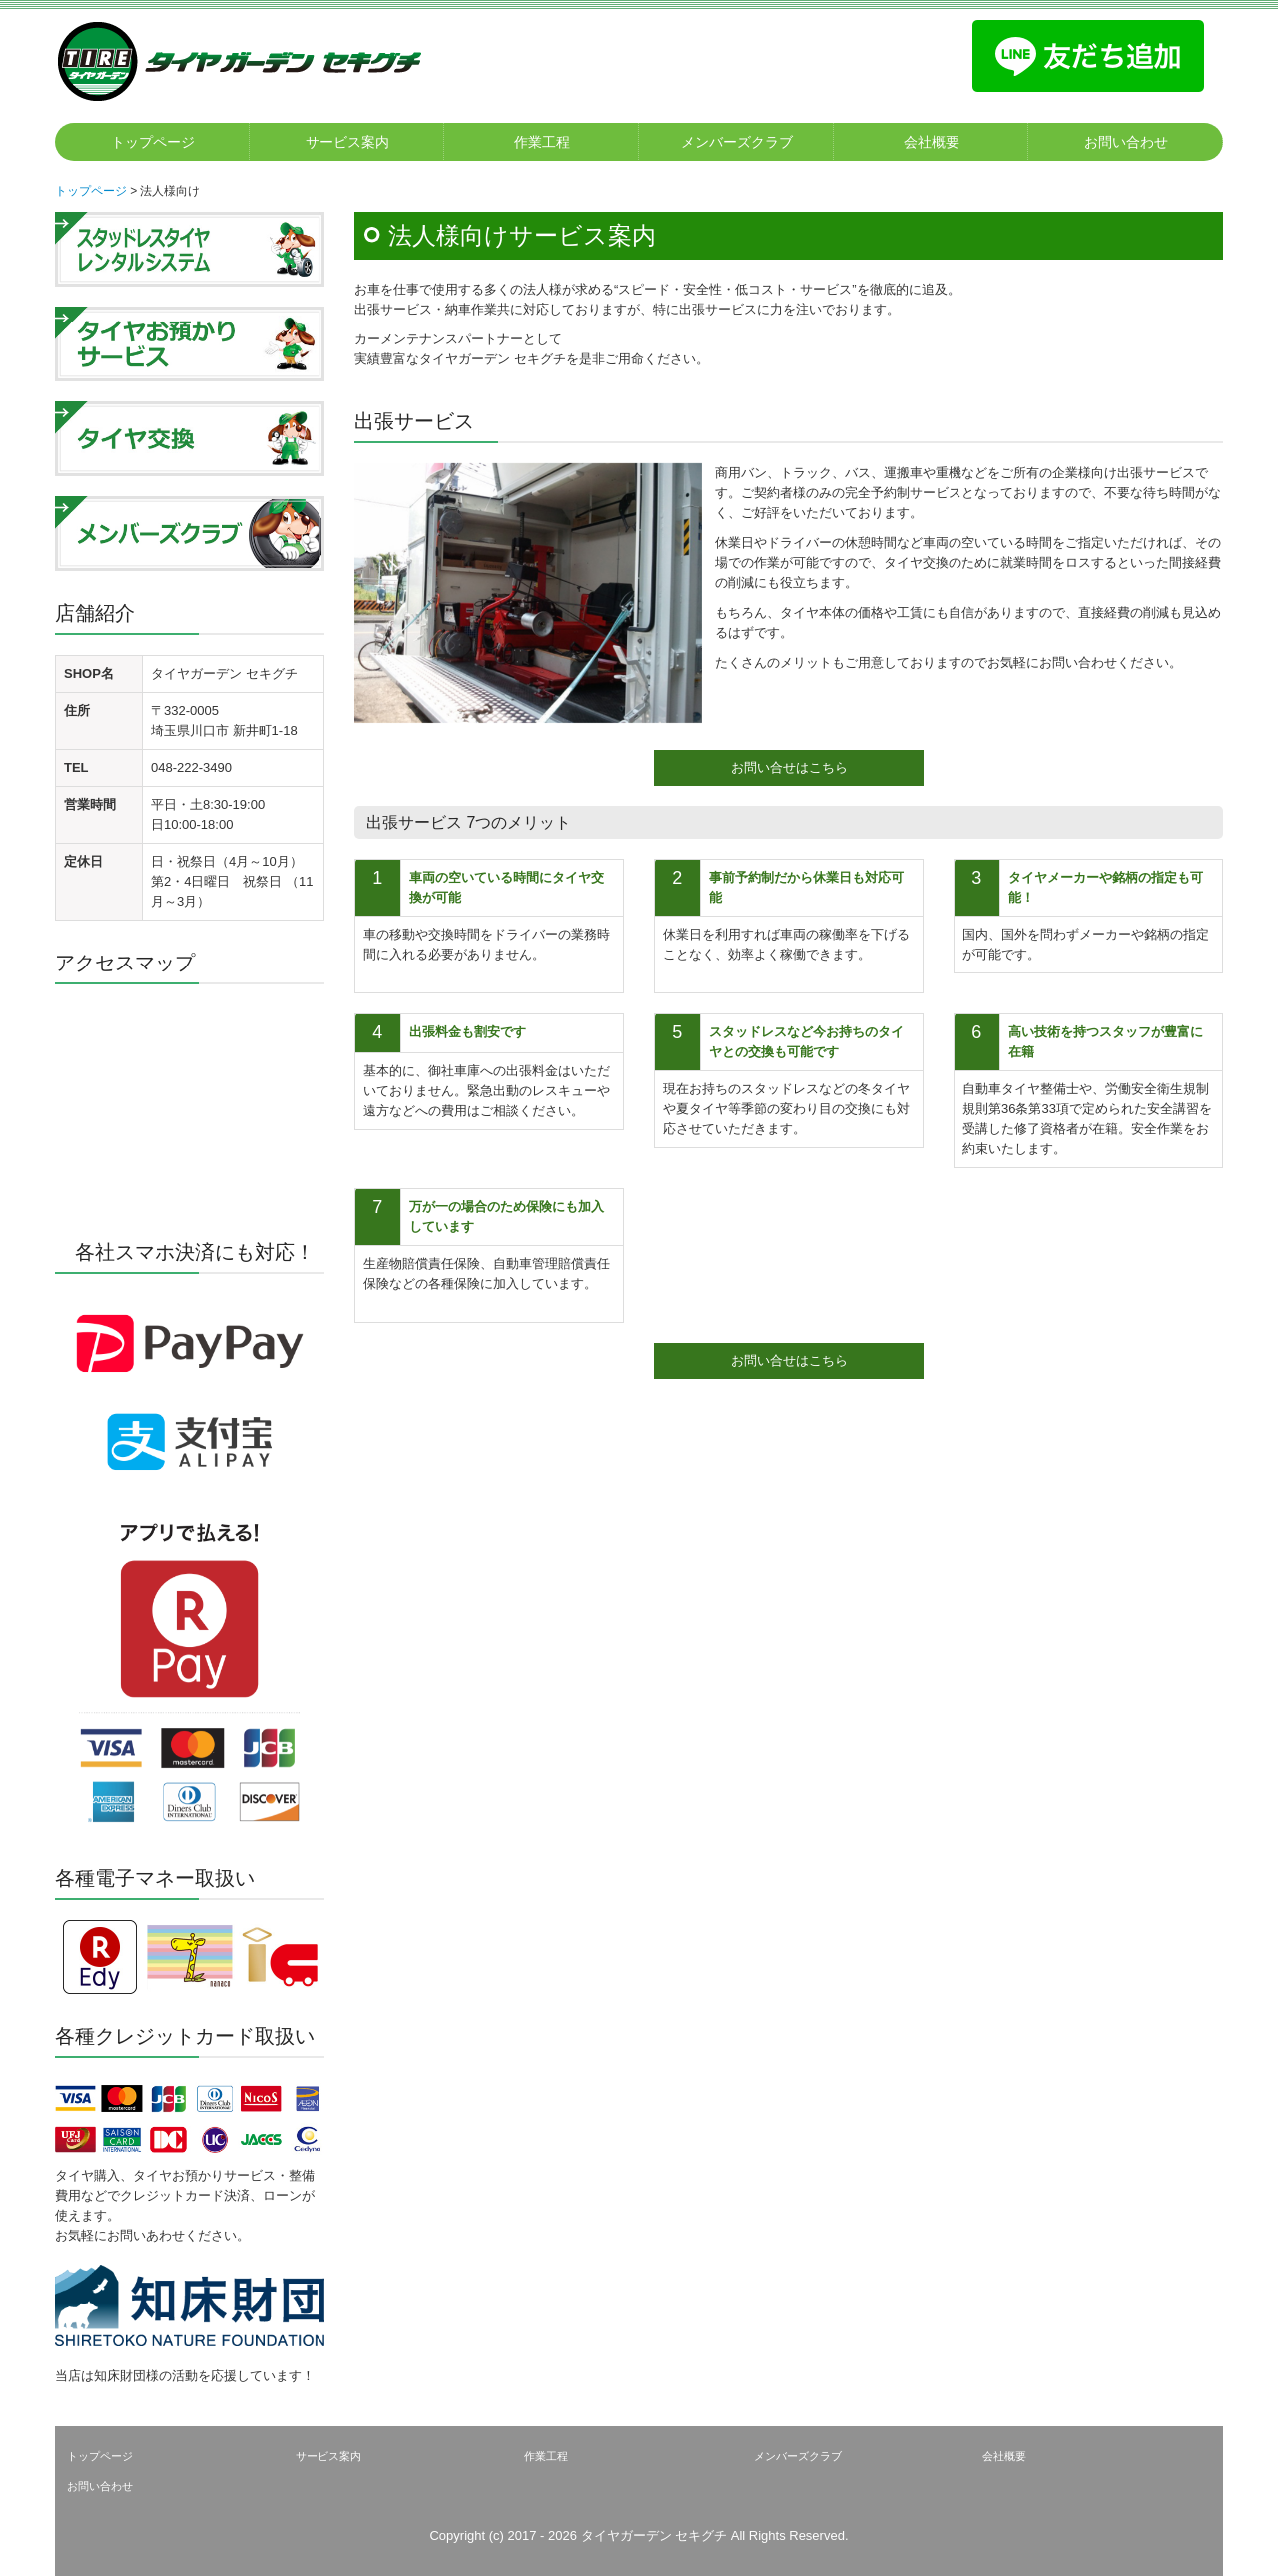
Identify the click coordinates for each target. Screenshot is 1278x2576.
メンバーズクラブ (737, 142)
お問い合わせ (1126, 142)
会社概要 (931, 142)
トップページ (153, 142)
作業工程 (542, 142)
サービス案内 (347, 142)
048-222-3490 (191, 767)
